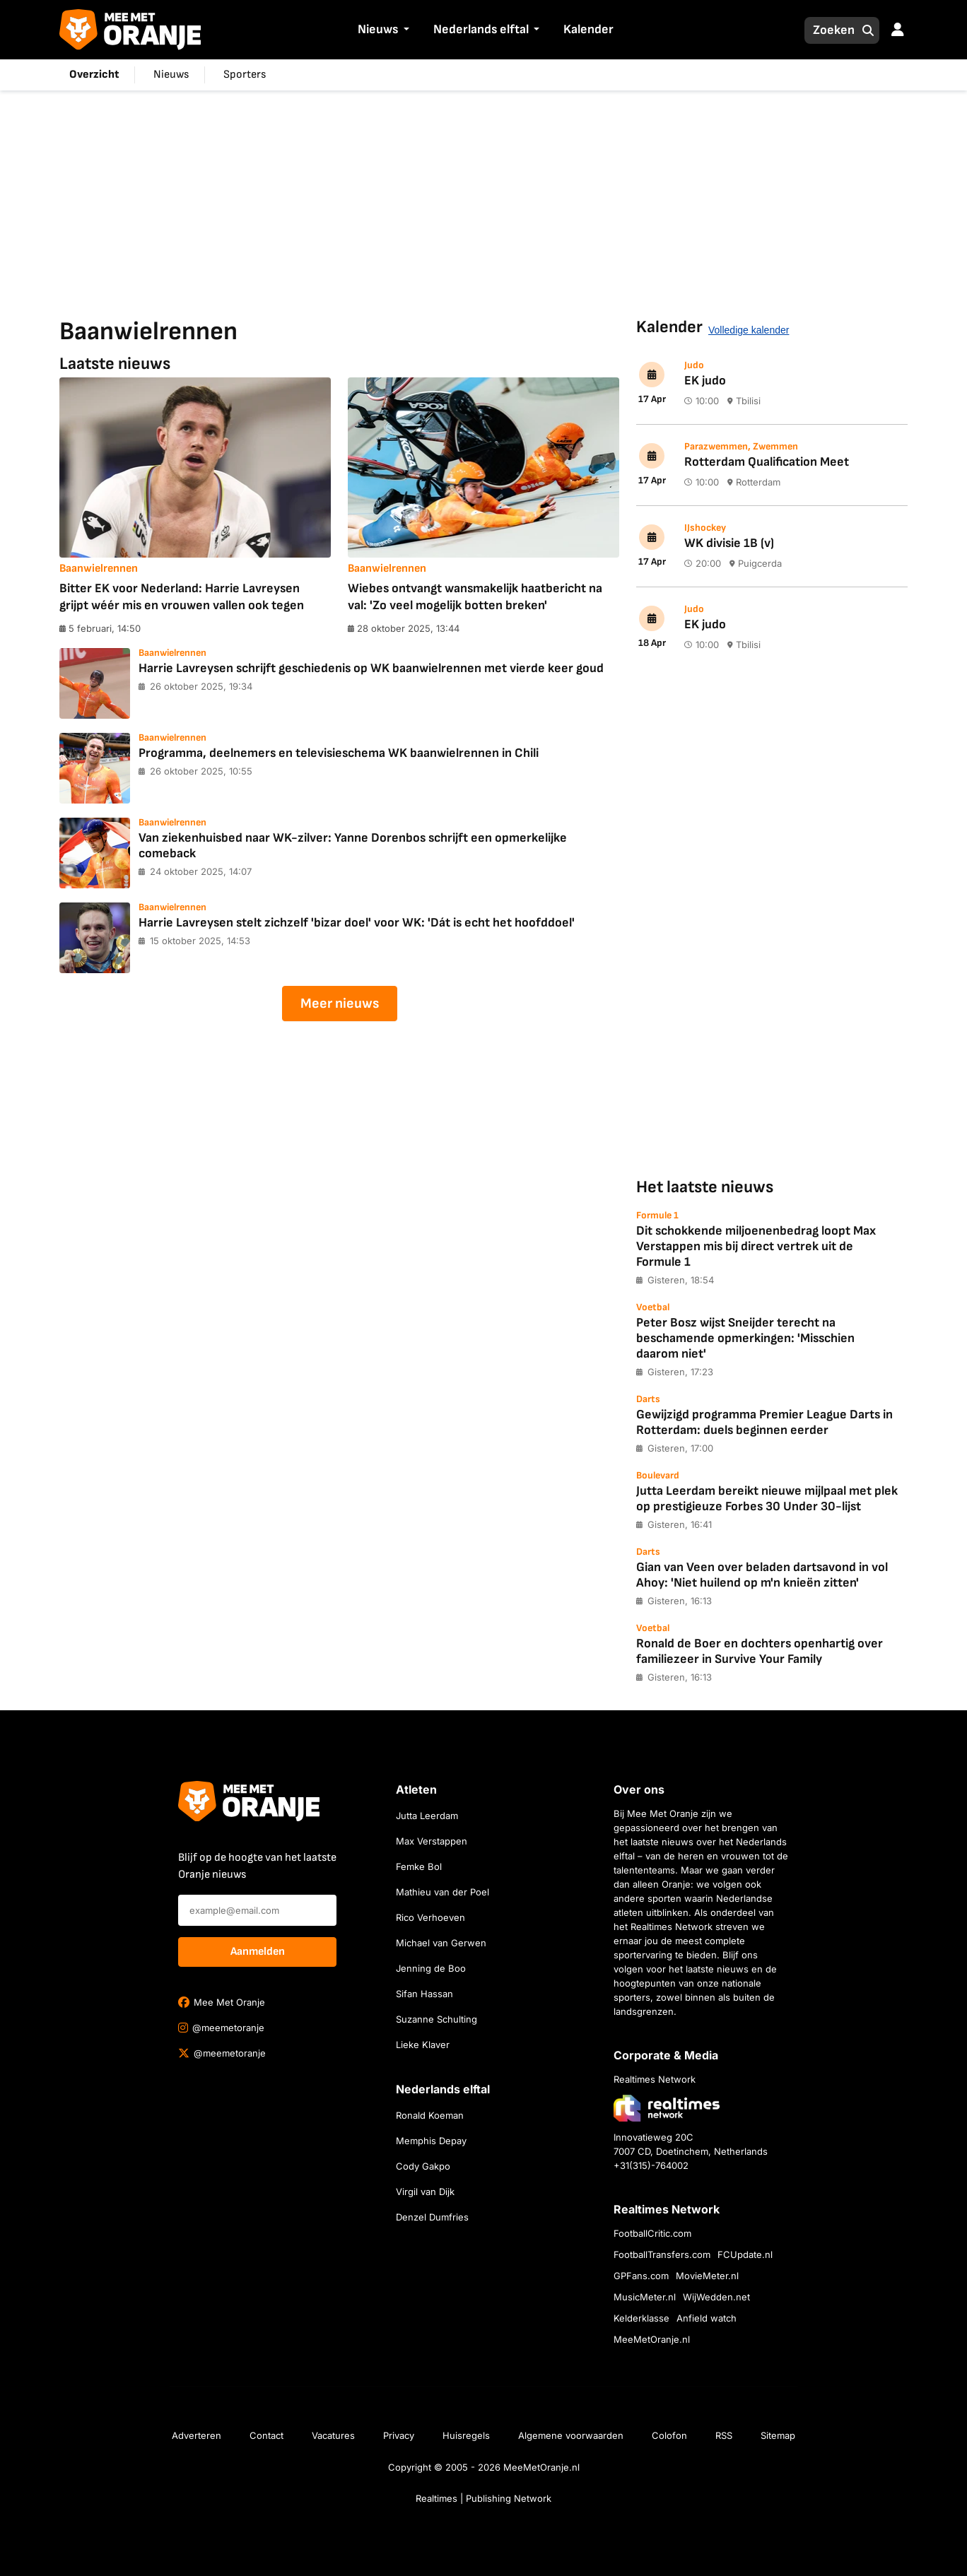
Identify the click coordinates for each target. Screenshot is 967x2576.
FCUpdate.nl (745, 2254)
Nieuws (378, 29)
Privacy (398, 2435)
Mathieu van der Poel (442, 1892)
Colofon (669, 2435)
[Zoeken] (829, 30)
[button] (404, 31)
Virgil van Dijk (425, 2191)
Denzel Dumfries (432, 2217)
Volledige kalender (748, 330)
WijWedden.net (716, 2296)
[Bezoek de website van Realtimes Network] (667, 2108)
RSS (723, 2435)
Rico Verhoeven (430, 1917)
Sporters (244, 74)
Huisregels (466, 2435)
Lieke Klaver (423, 2044)
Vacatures (333, 2435)
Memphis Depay (431, 2140)
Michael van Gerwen (441, 1942)
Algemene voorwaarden (570, 2435)
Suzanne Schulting (436, 2019)
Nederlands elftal (481, 29)
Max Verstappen (431, 1841)
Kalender (588, 29)
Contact (266, 2435)
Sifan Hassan (424, 1993)
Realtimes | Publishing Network (483, 2498)
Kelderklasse (641, 2318)
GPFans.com (641, 2275)
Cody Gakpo (423, 2166)
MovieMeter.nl (707, 2275)
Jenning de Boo (431, 1968)
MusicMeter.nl (645, 2296)
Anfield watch (706, 2318)
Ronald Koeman (430, 2115)
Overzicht (94, 74)
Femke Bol (419, 1866)
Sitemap (778, 2435)
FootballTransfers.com (662, 2254)
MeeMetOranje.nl (652, 2339)
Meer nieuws (339, 1003)
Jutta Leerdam (427, 1815)
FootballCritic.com (652, 2233)
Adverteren (196, 2435)
